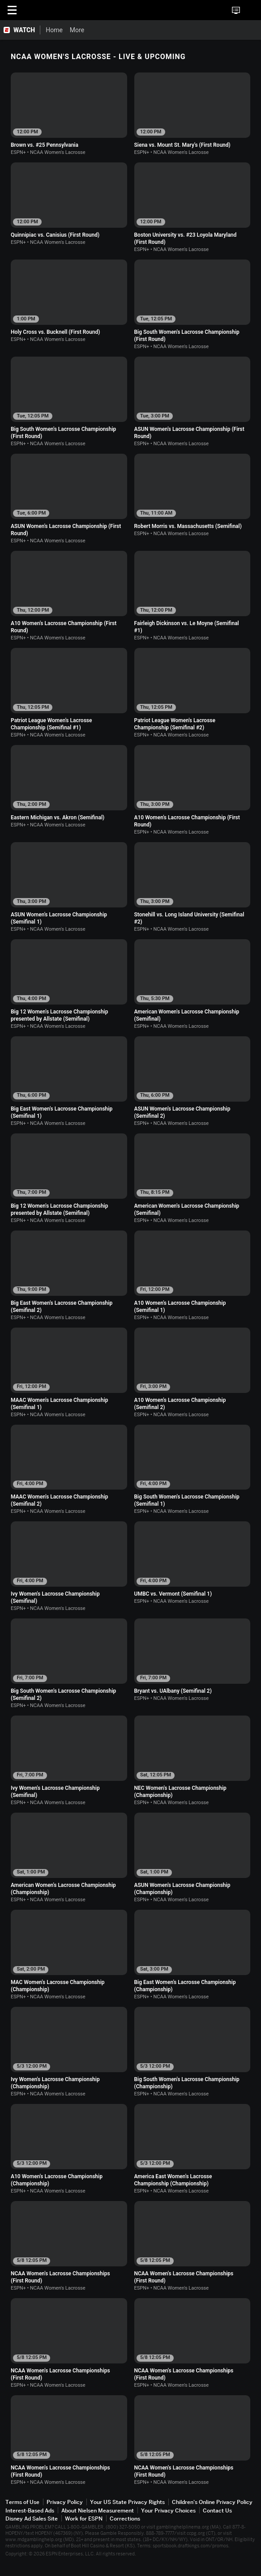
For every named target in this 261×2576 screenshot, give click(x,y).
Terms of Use (22, 2502)
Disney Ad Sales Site (31, 2518)
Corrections (125, 2518)
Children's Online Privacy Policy (212, 2502)
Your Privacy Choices (168, 2510)
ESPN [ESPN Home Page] (48, 10)
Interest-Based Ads (29, 2510)
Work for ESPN (84, 2518)
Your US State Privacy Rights (127, 2502)
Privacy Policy (65, 2502)
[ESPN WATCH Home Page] (20, 30)
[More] (139, 30)
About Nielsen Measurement (97, 2510)
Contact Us (217, 2510)
